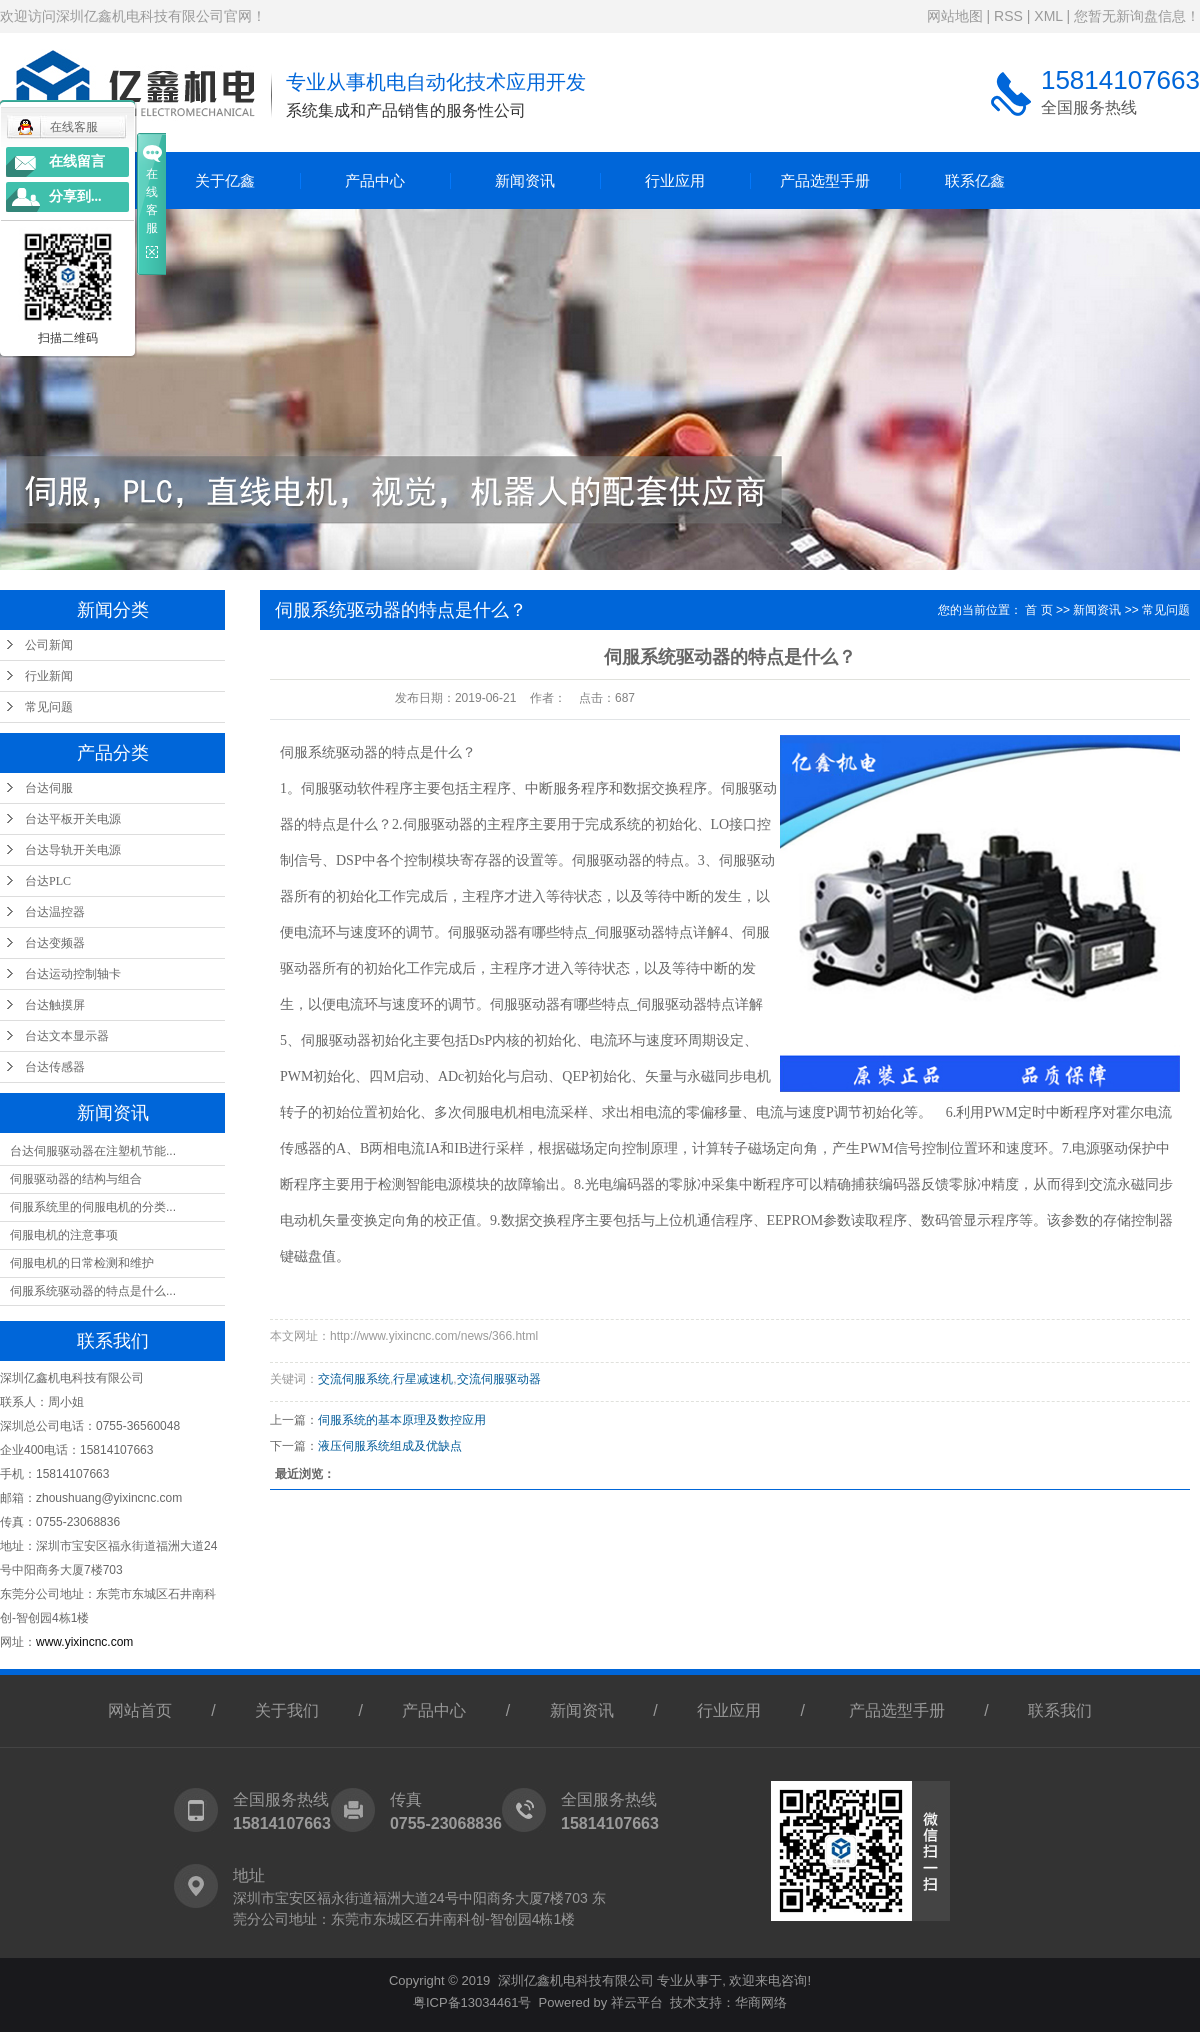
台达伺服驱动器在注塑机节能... (93, 1151)
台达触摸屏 (55, 1005)
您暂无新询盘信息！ (1137, 16)
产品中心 (375, 180)
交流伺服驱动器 (499, 1379)
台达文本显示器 (67, 1036)
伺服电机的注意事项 (64, 1235)
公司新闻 (49, 645)
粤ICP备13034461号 (472, 2002)
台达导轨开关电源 (73, 850)
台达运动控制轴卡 (73, 974)
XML (1048, 16)
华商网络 (761, 2002)
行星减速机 (423, 1379)
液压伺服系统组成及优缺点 (390, 1446)
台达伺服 (49, 788)
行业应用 (675, 180)
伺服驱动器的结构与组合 (76, 1179)
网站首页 (140, 1710)
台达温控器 (55, 912)
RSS (1008, 16)
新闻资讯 (525, 180)
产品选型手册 (825, 180)
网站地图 (955, 16)
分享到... (75, 196)
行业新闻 (49, 676)
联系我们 (1060, 1710)
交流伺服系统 (354, 1379)
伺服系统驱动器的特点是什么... (93, 1291)
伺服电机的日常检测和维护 (82, 1263)
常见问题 (49, 707)
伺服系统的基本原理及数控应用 (402, 1420)
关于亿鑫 (225, 180)
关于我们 (287, 1710)
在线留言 (77, 161)
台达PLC (48, 881)
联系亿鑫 (975, 180)
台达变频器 (55, 943)
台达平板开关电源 (73, 819)
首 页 (1038, 610)
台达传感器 (55, 1067)
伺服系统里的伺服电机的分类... (93, 1207)
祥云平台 (637, 2002)
